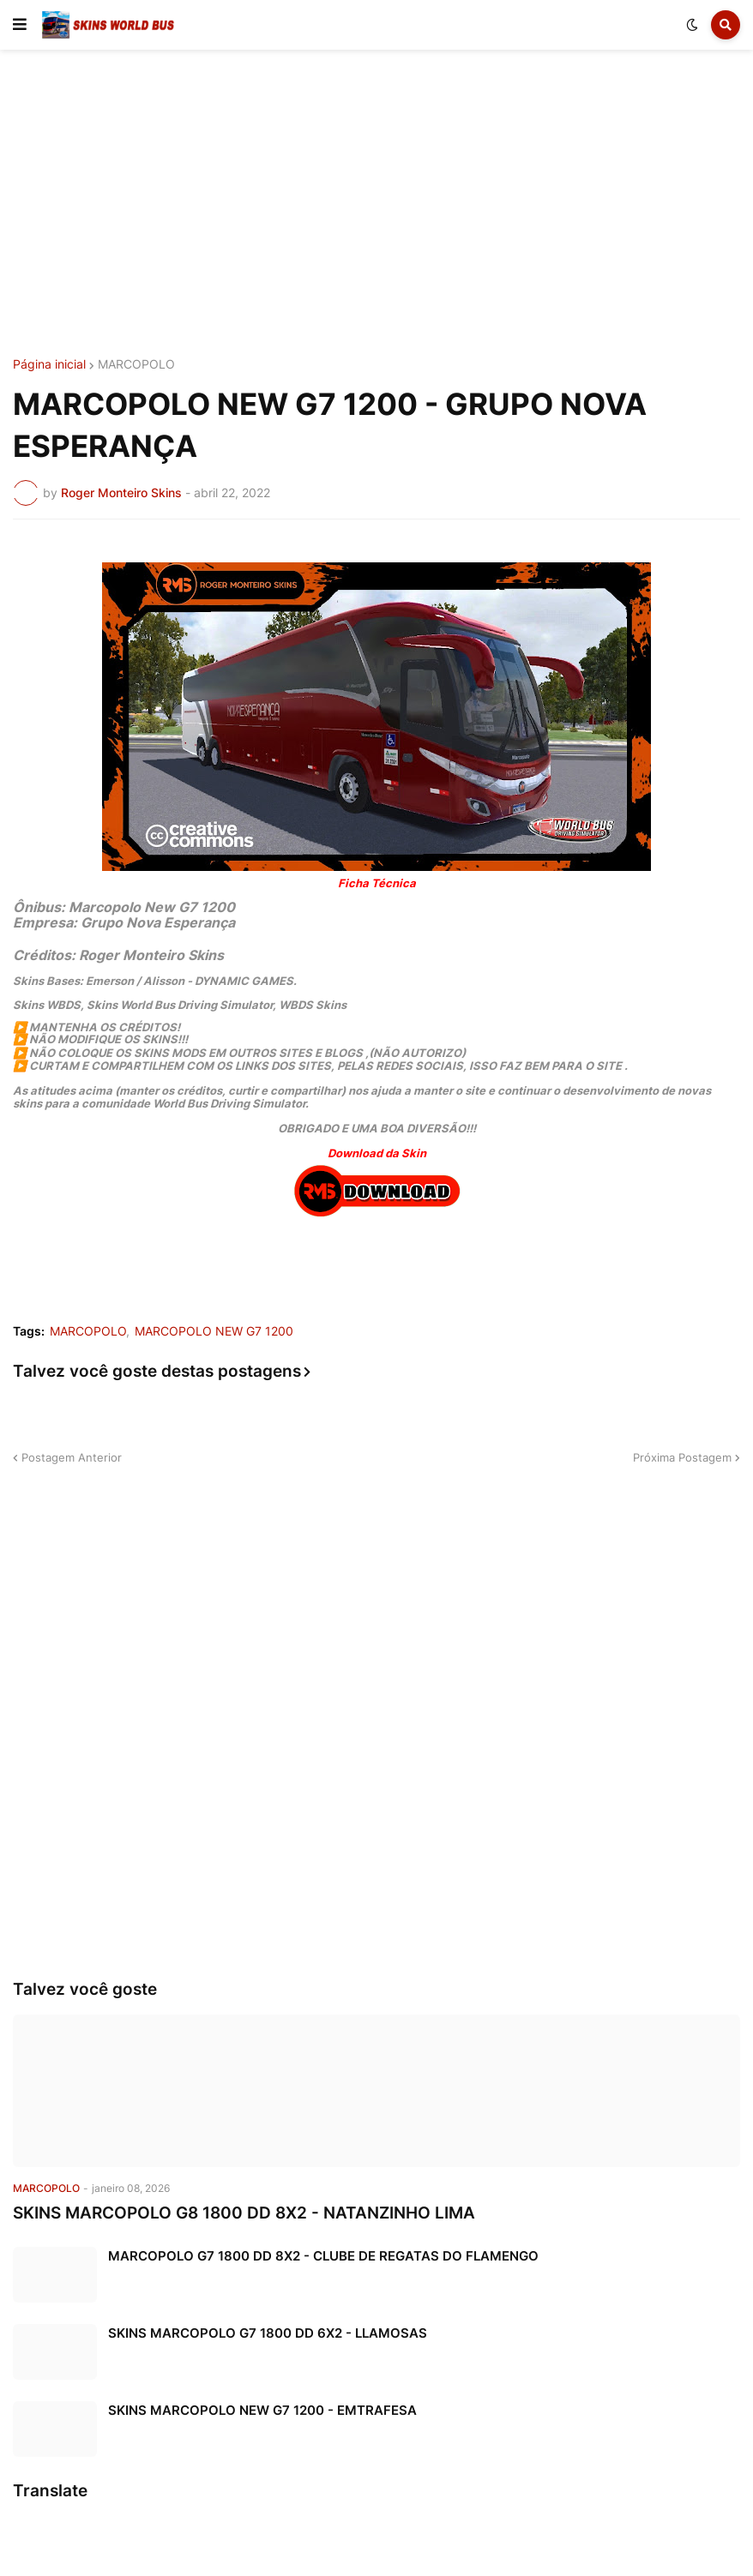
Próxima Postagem (682, 1457)
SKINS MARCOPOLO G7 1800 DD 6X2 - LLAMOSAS (267, 2333)
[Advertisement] (376, 204)
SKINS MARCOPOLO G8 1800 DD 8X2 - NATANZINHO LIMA (244, 2213)
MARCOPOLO (136, 364)
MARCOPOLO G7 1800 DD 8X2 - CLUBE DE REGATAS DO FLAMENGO (323, 2256)
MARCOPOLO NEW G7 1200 (214, 1331)
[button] (19, 24)
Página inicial (49, 364)
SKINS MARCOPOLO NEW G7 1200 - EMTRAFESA (262, 2410)
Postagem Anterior (71, 1457)
